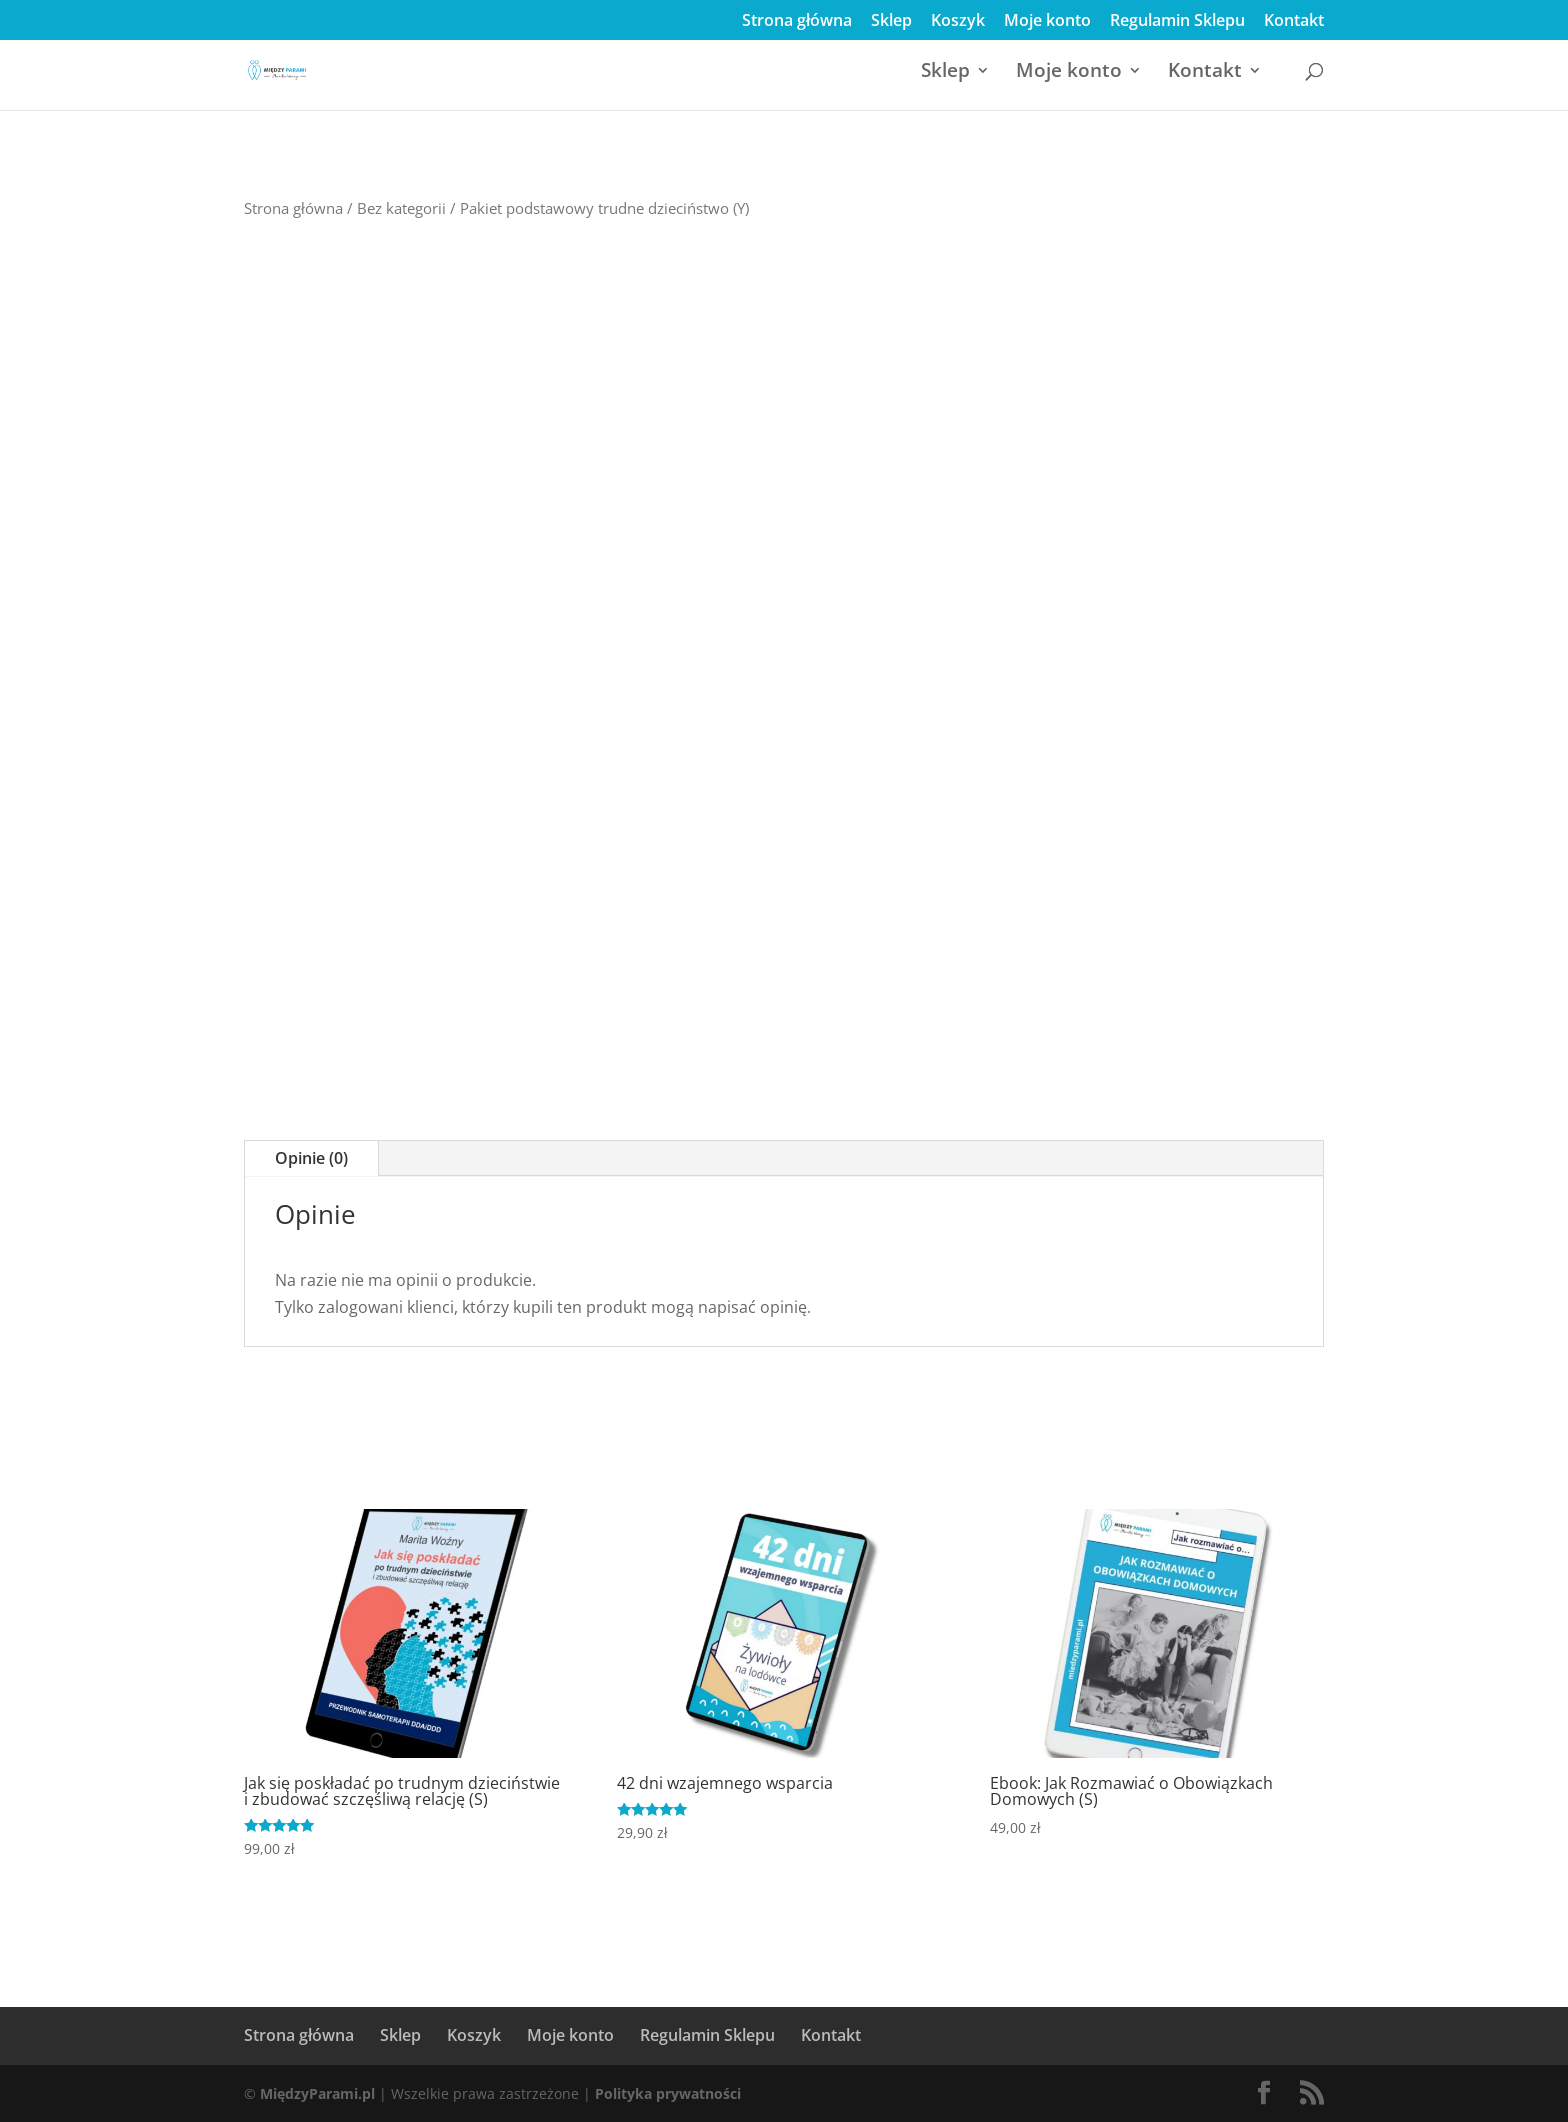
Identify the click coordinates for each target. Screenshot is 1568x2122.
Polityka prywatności (668, 2093)
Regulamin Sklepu (1177, 21)
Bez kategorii (401, 208)
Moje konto (1047, 21)
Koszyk (958, 21)
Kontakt (1294, 21)
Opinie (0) (311, 1158)
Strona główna (797, 21)
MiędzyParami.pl (317, 2093)
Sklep (891, 21)
